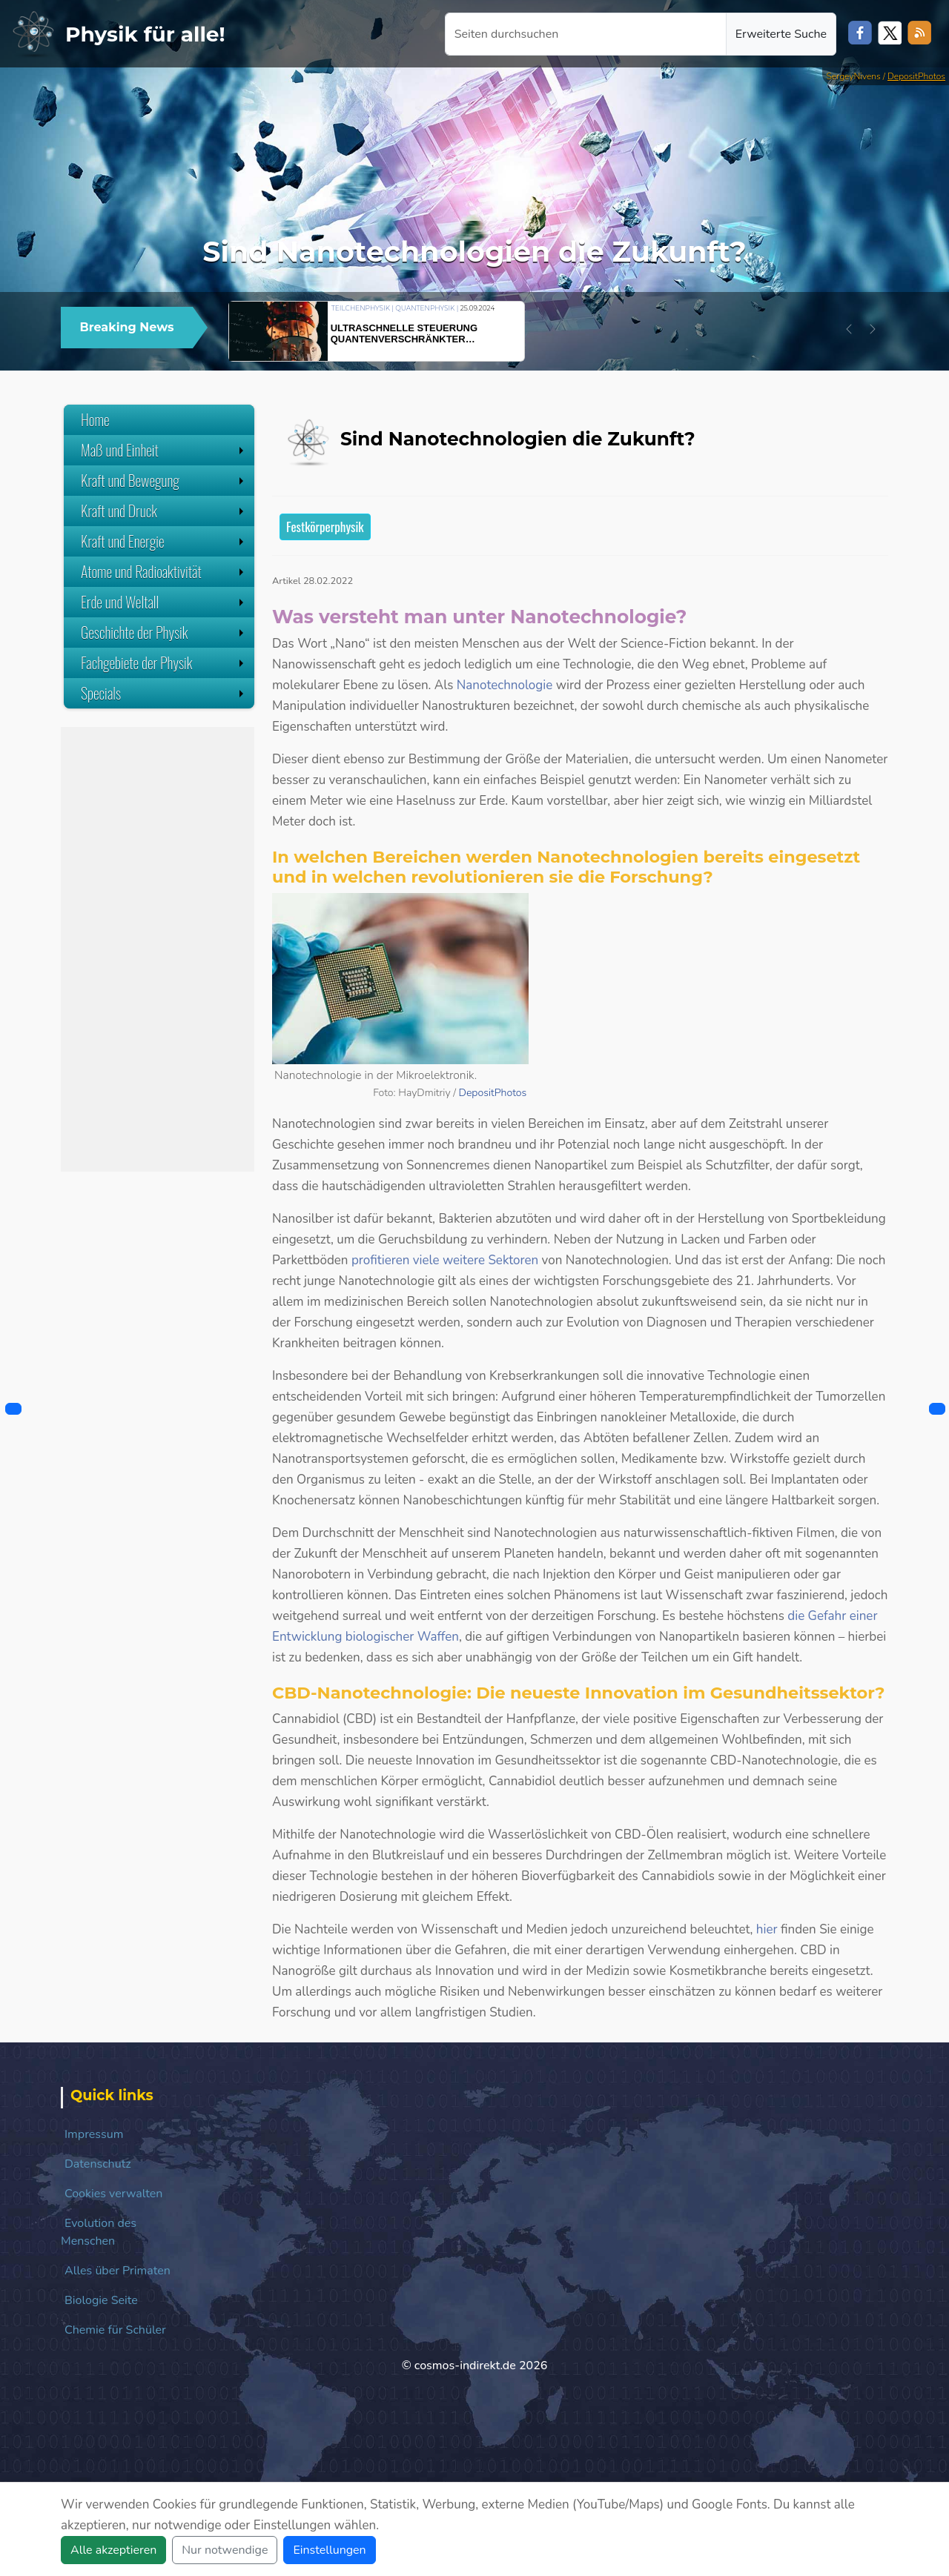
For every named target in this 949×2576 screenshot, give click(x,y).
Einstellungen (329, 2550)
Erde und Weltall (164, 602)
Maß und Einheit (164, 450)
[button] (849, 329)
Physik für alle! (145, 34)
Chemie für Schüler (115, 2330)
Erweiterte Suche (781, 34)
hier (767, 1929)
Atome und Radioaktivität (164, 571)
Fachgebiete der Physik (164, 662)
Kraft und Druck (164, 510)
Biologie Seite (101, 2300)
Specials (164, 693)
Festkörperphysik (325, 526)
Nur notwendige (225, 2550)
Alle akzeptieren (113, 2550)
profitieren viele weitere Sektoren (444, 1260)
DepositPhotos (916, 76)
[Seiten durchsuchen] (586, 34)
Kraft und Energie (164, 541)
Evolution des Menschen (98, 2232)
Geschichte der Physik (164, 632)
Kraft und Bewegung (164, 480)
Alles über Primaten (118, 2271)
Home (95, 419)
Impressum (94, 2134)
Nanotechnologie (505, 685)
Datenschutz (98, 2164)
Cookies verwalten (113, 2193)
